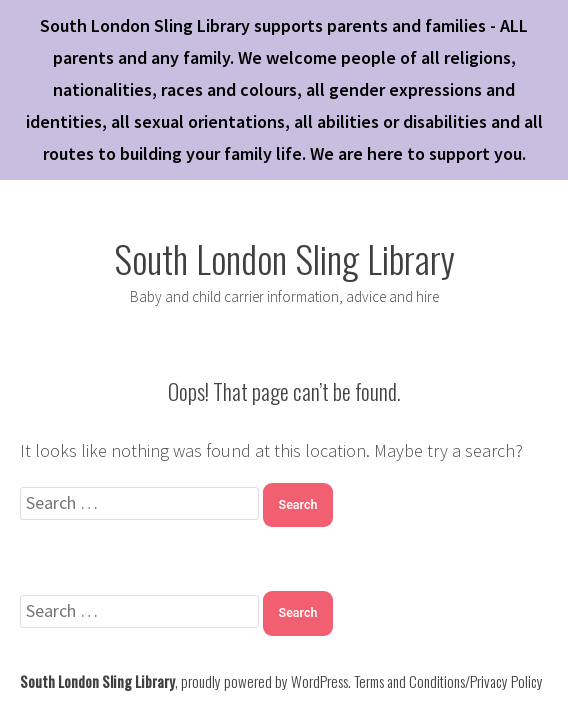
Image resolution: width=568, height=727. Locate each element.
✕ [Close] (546, 363)
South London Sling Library (284, 258)
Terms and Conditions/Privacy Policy (448, 681)
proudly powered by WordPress (264, 681)
